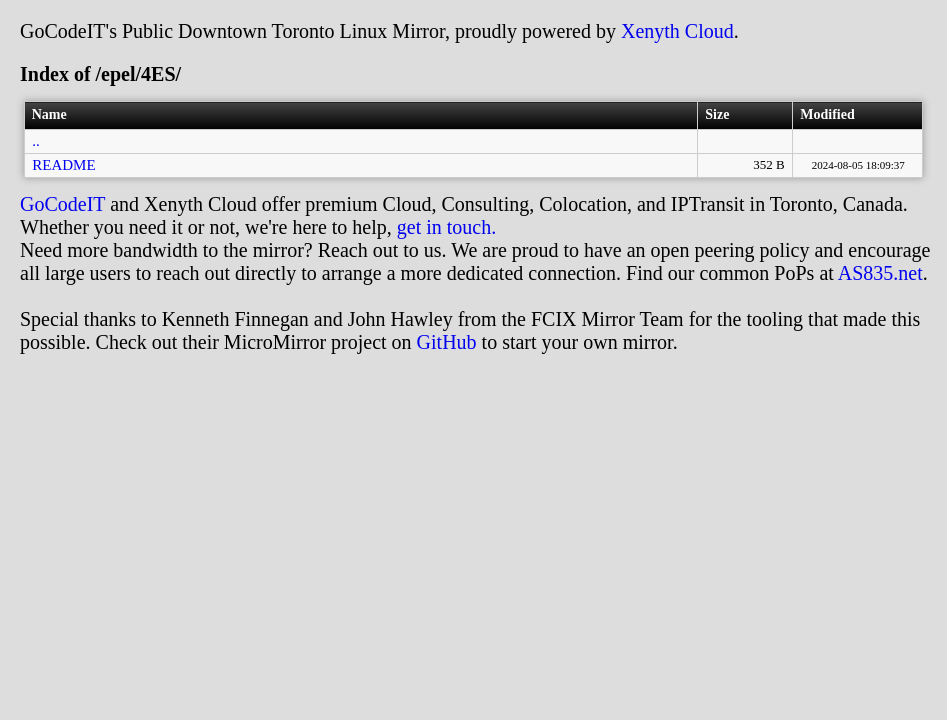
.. (36, 141)
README (63, 165)
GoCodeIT (62, 204)
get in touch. (446, 227)
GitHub (447, 342)
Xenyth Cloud (677, 31)
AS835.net (880, 273)
